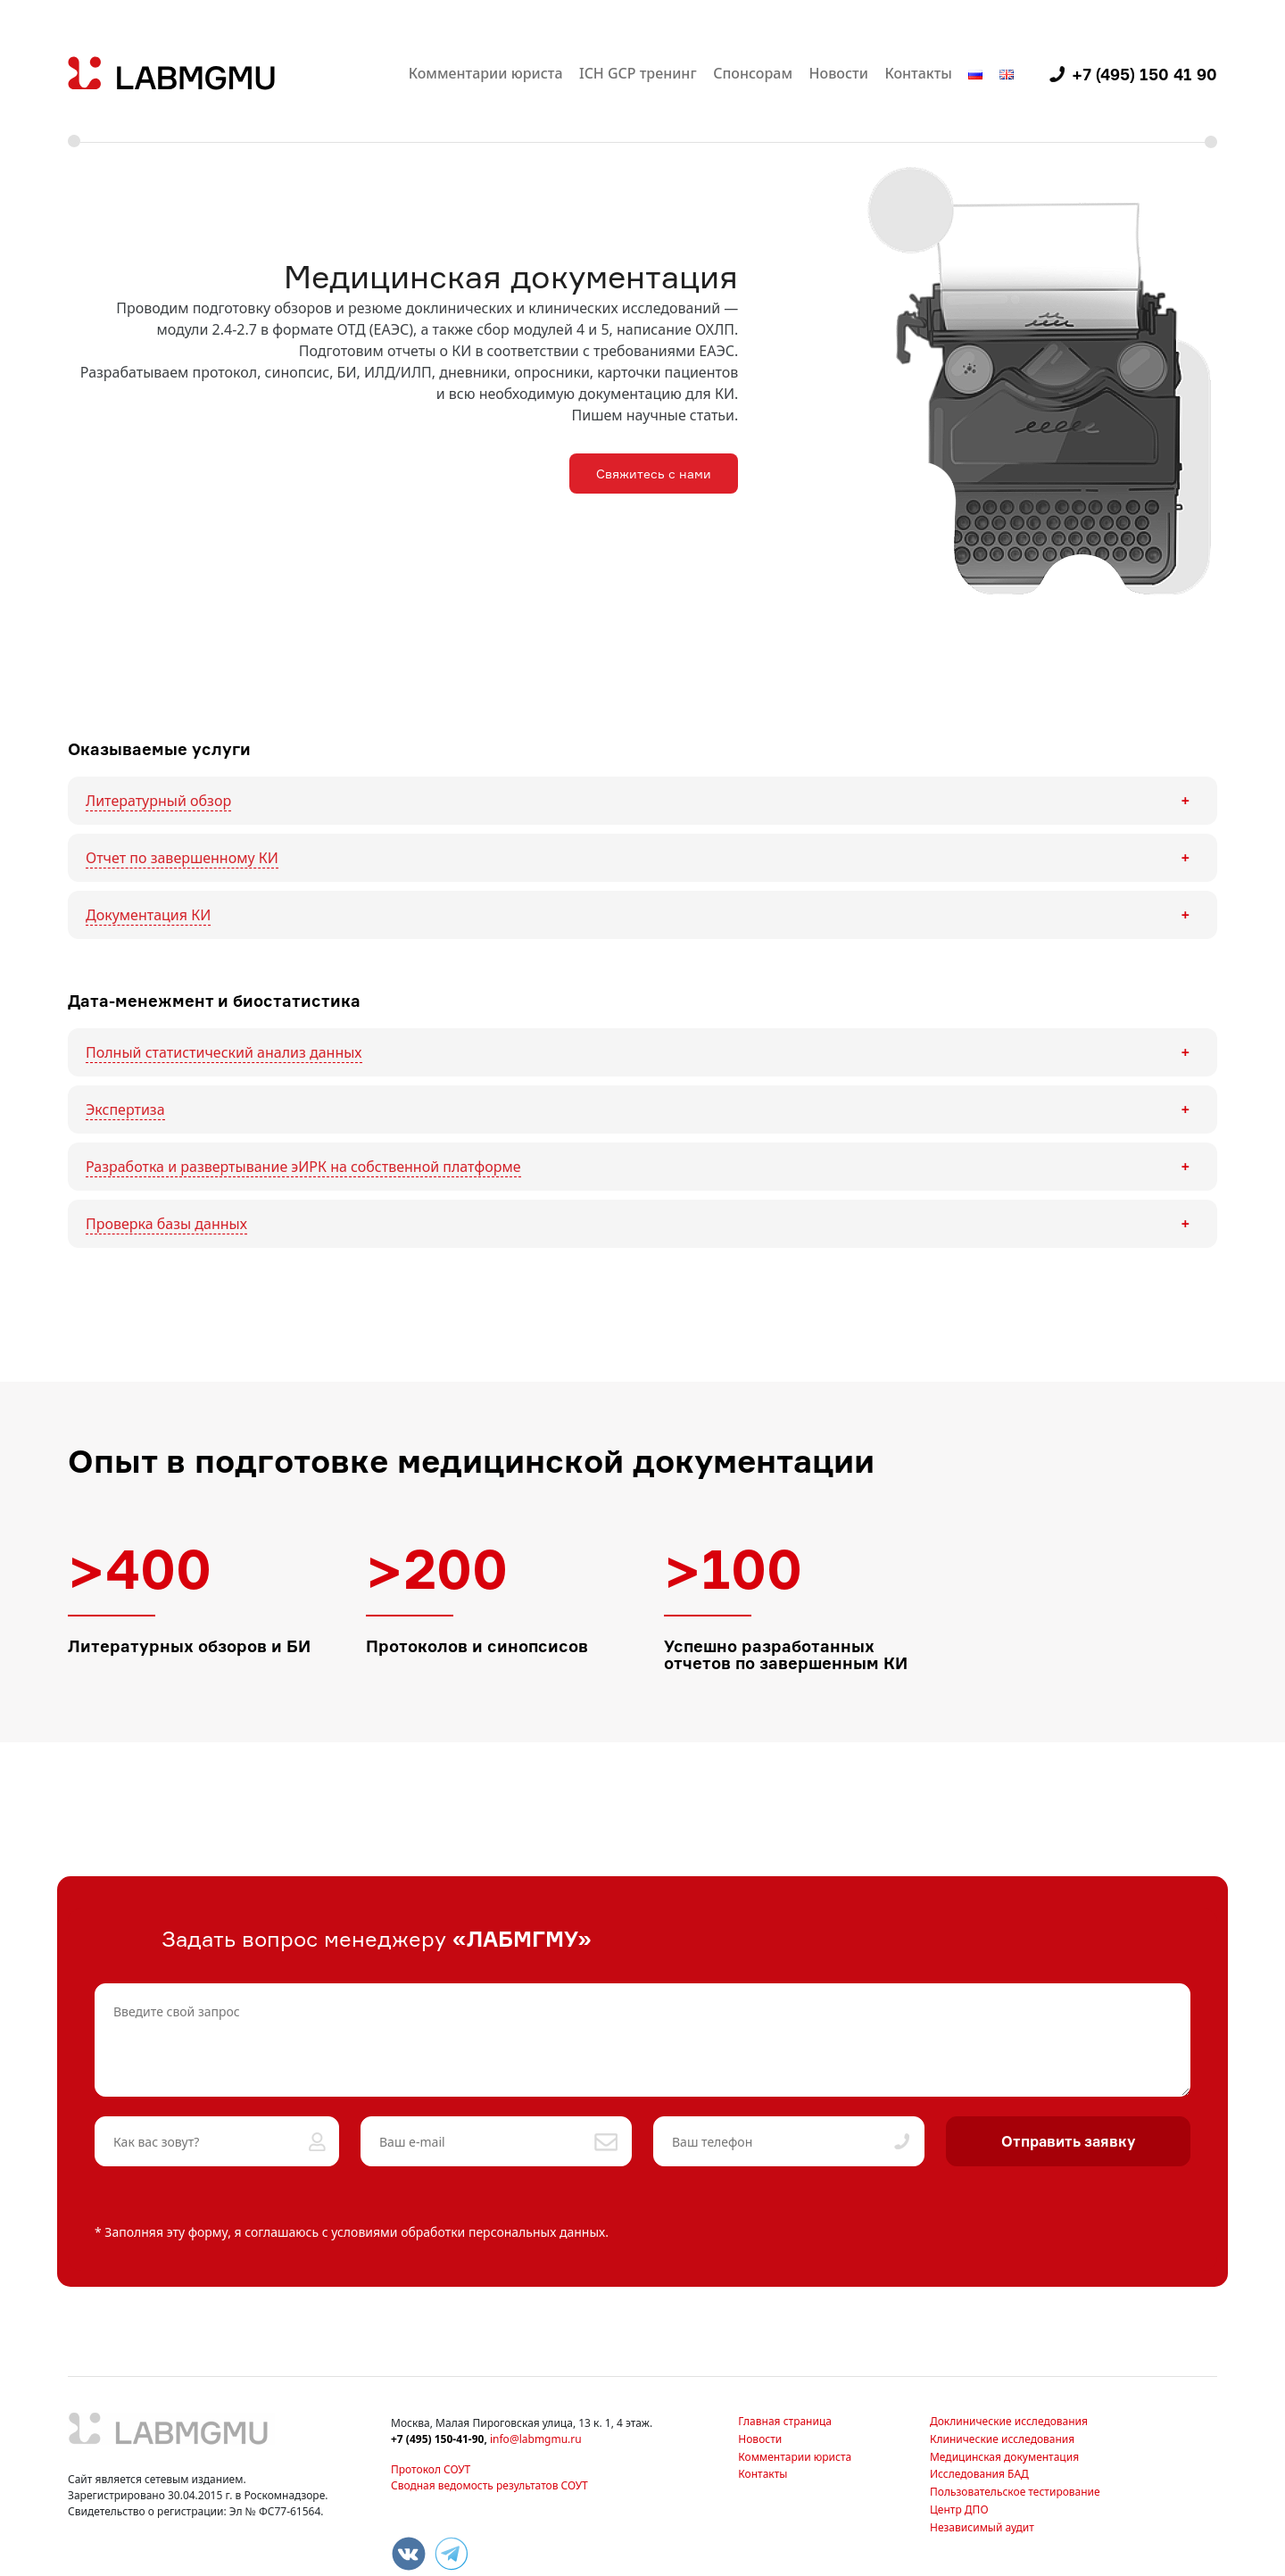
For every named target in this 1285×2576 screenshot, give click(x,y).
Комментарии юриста (486, 73)
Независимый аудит (982, 2527)
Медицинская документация (1004, 2456)
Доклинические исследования (1009, 2421)
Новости (838, 73)
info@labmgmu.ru (536, 2439)
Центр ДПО (959, 2509)
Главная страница (785, 2421)
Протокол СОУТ (430, 2469)
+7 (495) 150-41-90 (437, 2439)
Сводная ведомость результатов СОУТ (489, 2485)
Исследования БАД (979, 2473)
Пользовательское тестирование (1015, 2491)
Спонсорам (752, 73)
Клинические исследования (1002, 2439)
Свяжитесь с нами (653, 473)
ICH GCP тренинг (638, 73)
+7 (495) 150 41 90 (1144, 74)
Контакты (918, 73)
